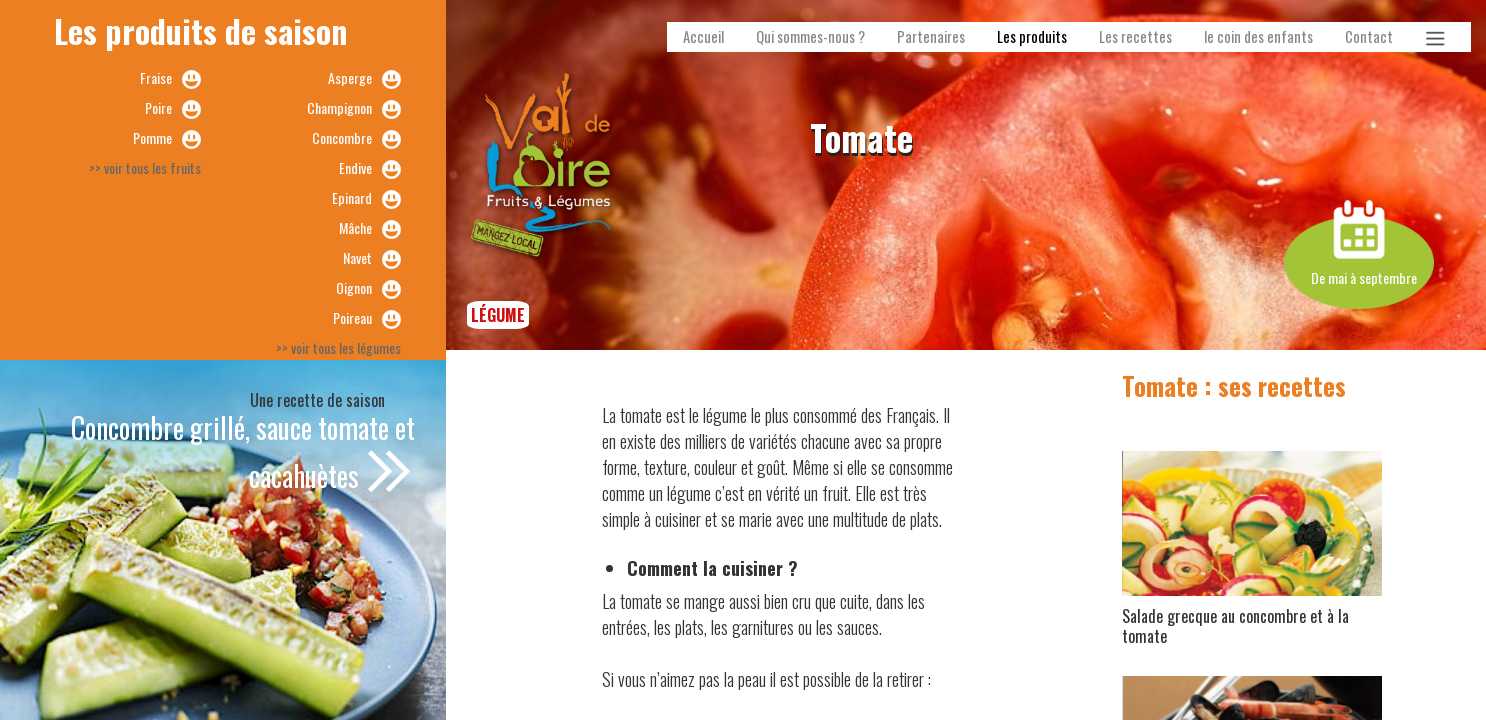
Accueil (703, 36)
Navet (357, 257)
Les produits (1032, 36)
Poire (158, 107)
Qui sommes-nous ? (810, 36)
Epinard (352, 197)
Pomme (152, 137)
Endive (355, 167)
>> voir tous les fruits (145, 167)
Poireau (352, 317)
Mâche (355, 227)
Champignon (339, 107)
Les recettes (1135, 36)
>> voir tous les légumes (338, 347)
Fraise (156, 77)
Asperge (350, 77)
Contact (1369, 36)
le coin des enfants (1258, 36)
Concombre (342, 137)
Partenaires (931, 36)
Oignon (354, 287)
